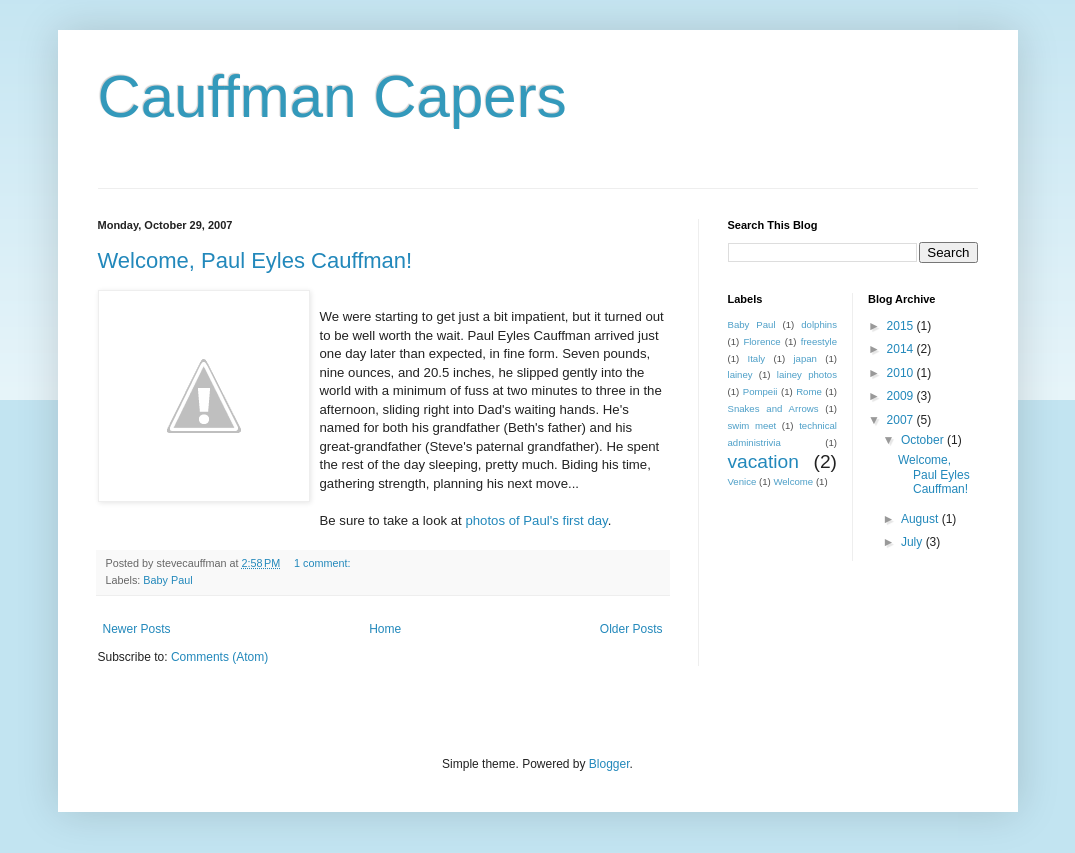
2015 (902, 326)
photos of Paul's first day (536, 520)
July (913, 542)
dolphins (819, 324)
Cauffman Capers (332, 96)
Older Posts (631, 629)
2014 (902, 349)
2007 (902, 420)
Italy (757, 358)
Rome (809, 391)
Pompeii (760, 391)
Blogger (609, 764)
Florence (761, 341)
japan (804, 358)
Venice (742, 481)
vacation (763, 461)
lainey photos (807, 374)
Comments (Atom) (219, 657)
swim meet (752, 425)
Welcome (793, 481)
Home (385, 629)
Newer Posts (137, 629)
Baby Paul (167, 580)
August (921, 519)
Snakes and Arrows (773, 408)
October (924, 440)
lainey (740, 374)
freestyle (819, 341)
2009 (902, 396)
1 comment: (323, 563)
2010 (902, 373)
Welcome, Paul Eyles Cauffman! (255, 260)
